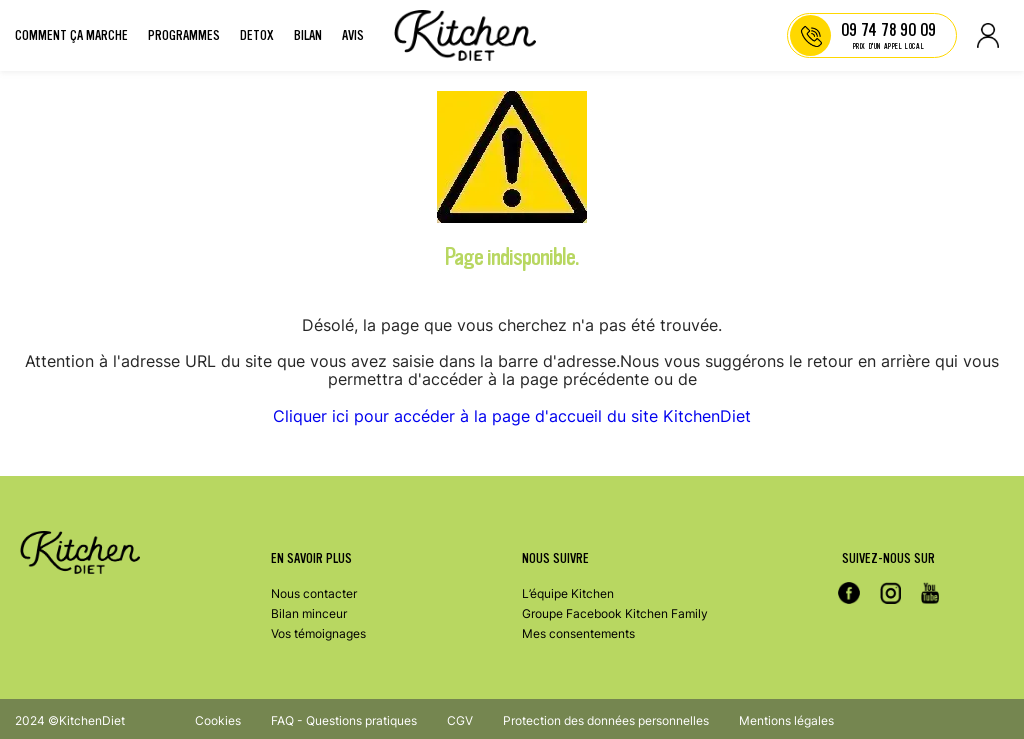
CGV (460, 720)
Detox (257, 36)
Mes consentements (578, 633)
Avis (353, 36)
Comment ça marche (71, 36)
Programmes (184, 36)
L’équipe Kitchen (568, 593)
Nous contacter (314, 593)
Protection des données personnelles (606, 720)
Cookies (218, 720)
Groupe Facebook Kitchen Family (615, 613)
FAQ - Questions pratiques (344, 720)
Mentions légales (786, 720)
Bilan (308, 36)
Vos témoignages (318, 633)
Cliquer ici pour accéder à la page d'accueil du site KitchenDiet (512, 416)
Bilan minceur (309, 613)
